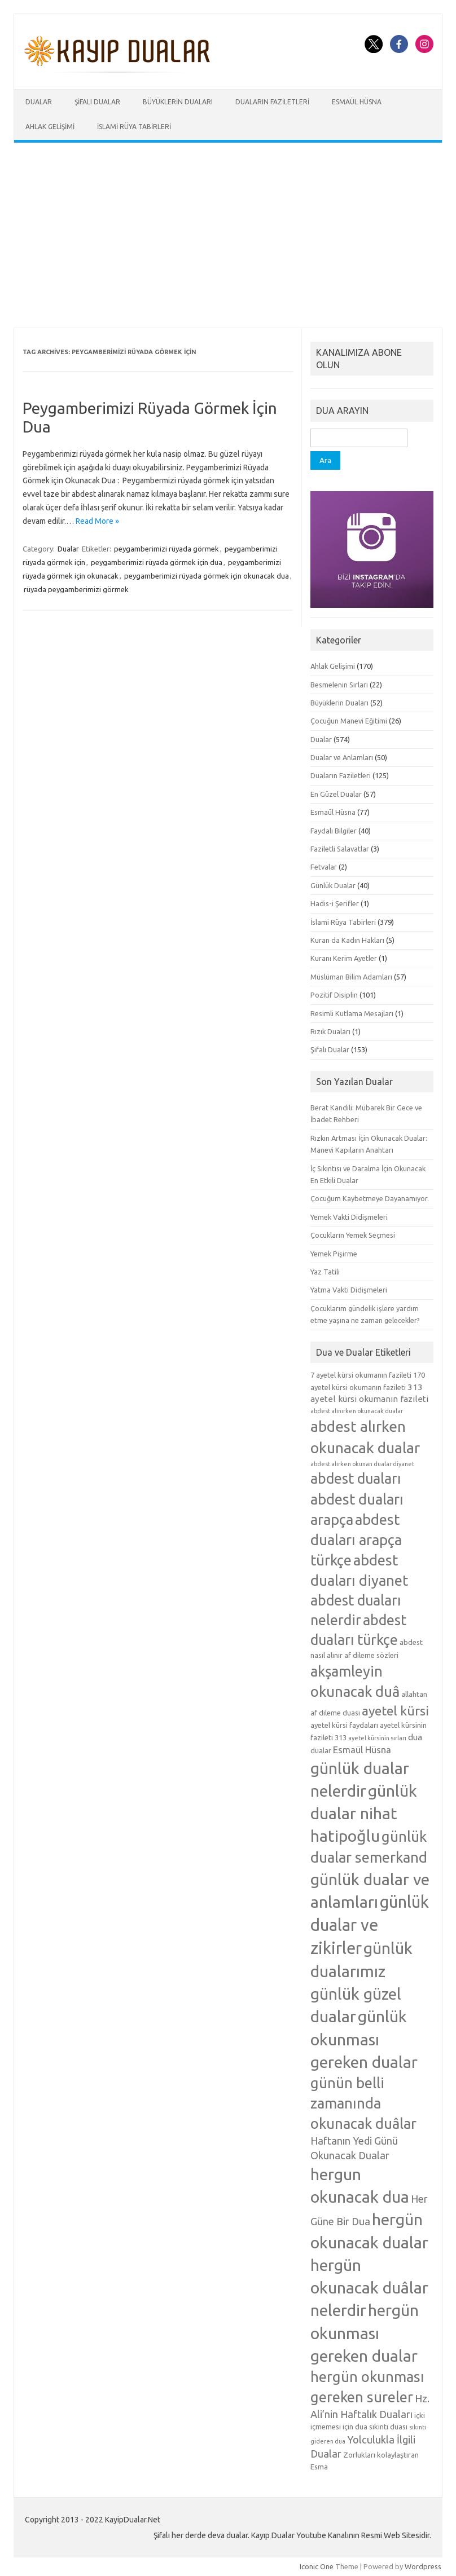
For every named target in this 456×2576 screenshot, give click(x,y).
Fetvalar (323, 867)
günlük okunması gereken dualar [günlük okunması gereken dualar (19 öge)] (364, 2038)
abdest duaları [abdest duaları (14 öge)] (355, 1479)
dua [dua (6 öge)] (415, 1737)
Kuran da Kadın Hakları (347, 940)
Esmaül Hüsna (357, 101)
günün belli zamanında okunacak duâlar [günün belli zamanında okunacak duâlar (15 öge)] (363, 2103)
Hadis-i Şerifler (334, 903)
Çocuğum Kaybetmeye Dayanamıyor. (369, 1198)
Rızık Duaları (330, 1031)
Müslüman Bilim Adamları (351, 977)
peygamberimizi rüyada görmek (166, 549)
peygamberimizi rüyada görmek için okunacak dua (206, 576)
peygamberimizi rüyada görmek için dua (156, 562)
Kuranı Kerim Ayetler (343, 958)
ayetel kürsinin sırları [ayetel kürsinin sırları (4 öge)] (377, 1738)
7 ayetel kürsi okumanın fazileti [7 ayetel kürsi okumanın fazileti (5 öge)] (360, 1375)
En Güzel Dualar (336, 794)
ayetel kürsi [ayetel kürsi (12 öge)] (395, 1711)
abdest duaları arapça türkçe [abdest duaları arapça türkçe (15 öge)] (356, 1539)
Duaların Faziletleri (272, 101)
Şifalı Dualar (97, 101)
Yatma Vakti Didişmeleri (348, 1290)
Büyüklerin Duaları (178, 101)
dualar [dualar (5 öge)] (320, 1750)
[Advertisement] (228, 235)
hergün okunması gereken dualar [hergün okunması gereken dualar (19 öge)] (364, 2332)
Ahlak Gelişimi (49, 126)
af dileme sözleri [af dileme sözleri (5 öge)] (371, 1655)
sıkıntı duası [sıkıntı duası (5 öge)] (388, 2427)
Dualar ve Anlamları (341, 757)
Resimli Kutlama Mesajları (351, 1013)
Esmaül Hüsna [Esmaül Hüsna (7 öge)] (362, 1749)
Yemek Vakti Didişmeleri (349, 1217)
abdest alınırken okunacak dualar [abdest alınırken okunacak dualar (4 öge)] (356, 1411)
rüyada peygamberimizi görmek (76, 589)
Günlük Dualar (333, 885)
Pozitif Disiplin (334, 995)
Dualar (38, 101)
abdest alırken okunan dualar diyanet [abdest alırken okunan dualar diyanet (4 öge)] (362, 1464)
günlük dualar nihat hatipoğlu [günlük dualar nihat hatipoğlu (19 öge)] (363, 1813)
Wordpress (423, 2566)
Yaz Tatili (325, 1272)
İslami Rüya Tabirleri (134, 126)
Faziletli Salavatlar (339, 849)
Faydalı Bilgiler (333, 831)
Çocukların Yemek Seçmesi (352, 1235)
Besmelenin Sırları (339, 685)
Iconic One (317, 2566)
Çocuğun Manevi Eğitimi (348, 721)
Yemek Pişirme (333, 1254)
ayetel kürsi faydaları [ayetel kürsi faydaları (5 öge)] (344, 1725)
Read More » (97, 521)
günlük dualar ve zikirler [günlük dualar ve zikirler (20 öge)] (369, 1925)
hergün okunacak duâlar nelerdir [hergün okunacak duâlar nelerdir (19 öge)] (369, 2287)
